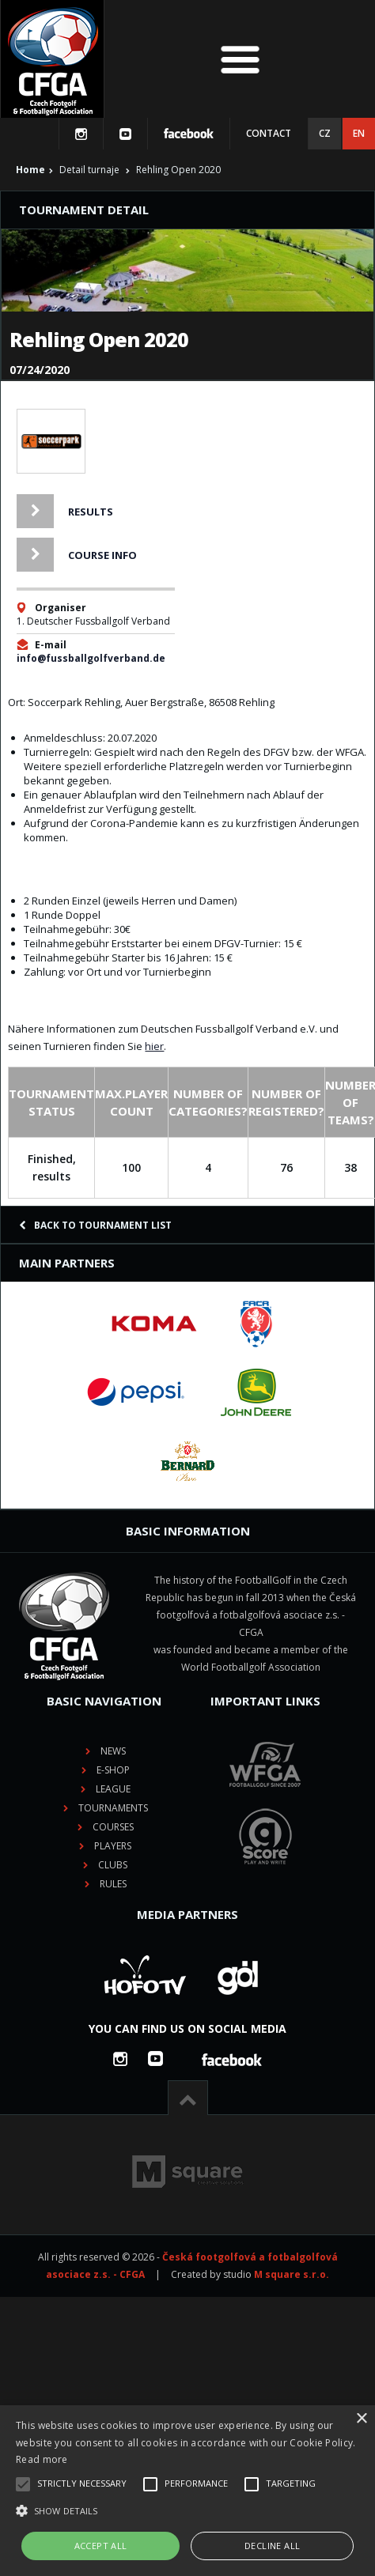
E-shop (113, 1770)
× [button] (361, 2419)
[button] (187, 2511)
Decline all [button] (272, 2545)
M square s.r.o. (291, 2274)
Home (30, 169)
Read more (42, 2459)
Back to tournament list (95, 1225)
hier (154, 1046)
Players (112, 1846)
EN (359, 133)
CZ (325, 133)
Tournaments (113, 1808)
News (113, 1751)
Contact (268, 133)
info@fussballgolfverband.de (91, 658)
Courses (113, 1827)
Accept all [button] (100, 2545)
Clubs (112, 1865)
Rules (113, 1883)
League (113, 1789)
